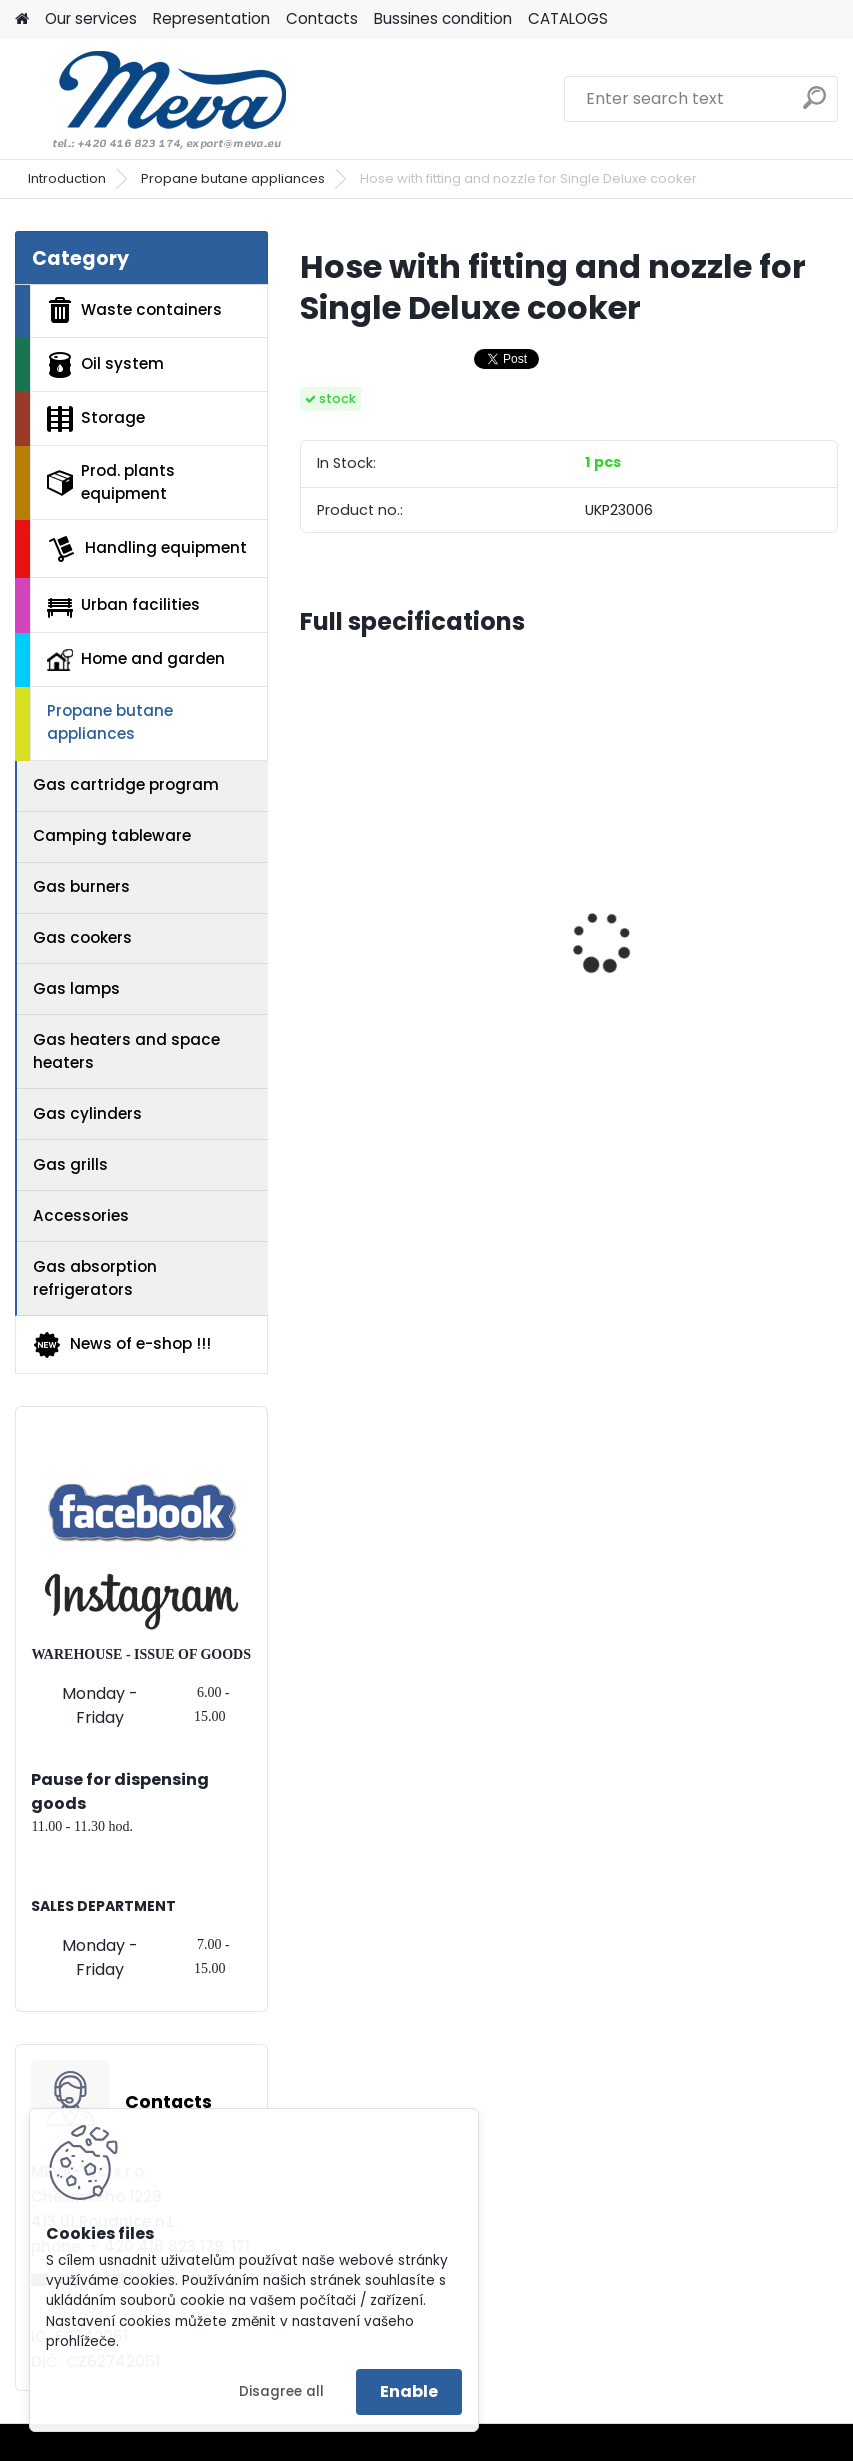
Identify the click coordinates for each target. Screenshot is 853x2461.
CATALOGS (568, 18)
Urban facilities (123, 605)
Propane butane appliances (233, 178)
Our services (91, 18)
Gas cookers (82, 937)
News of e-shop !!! (121, 1345)
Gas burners (81, 886)
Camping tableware (112, 835)
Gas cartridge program (126, 784)
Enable (409, 2391)
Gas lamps (76, 988)
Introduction (67, 178)
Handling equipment (147, 549)
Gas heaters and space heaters (126, 1051)
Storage (96, 419)
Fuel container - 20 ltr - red (419, 985)
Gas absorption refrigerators (95, 1278)
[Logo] (152, 99)
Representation (211, 18)
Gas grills (70, 1164)
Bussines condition (443, 18)
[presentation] (311, 907)
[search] (814, 105)
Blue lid (618, 953)
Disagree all (281, 2391)
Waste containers (134, 310)
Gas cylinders (87, 1113)
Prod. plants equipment (111, 482)
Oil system (105, 365)
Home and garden (136, 659)
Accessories (81, 1215)
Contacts (322, 18)
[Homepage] (22, 19)
